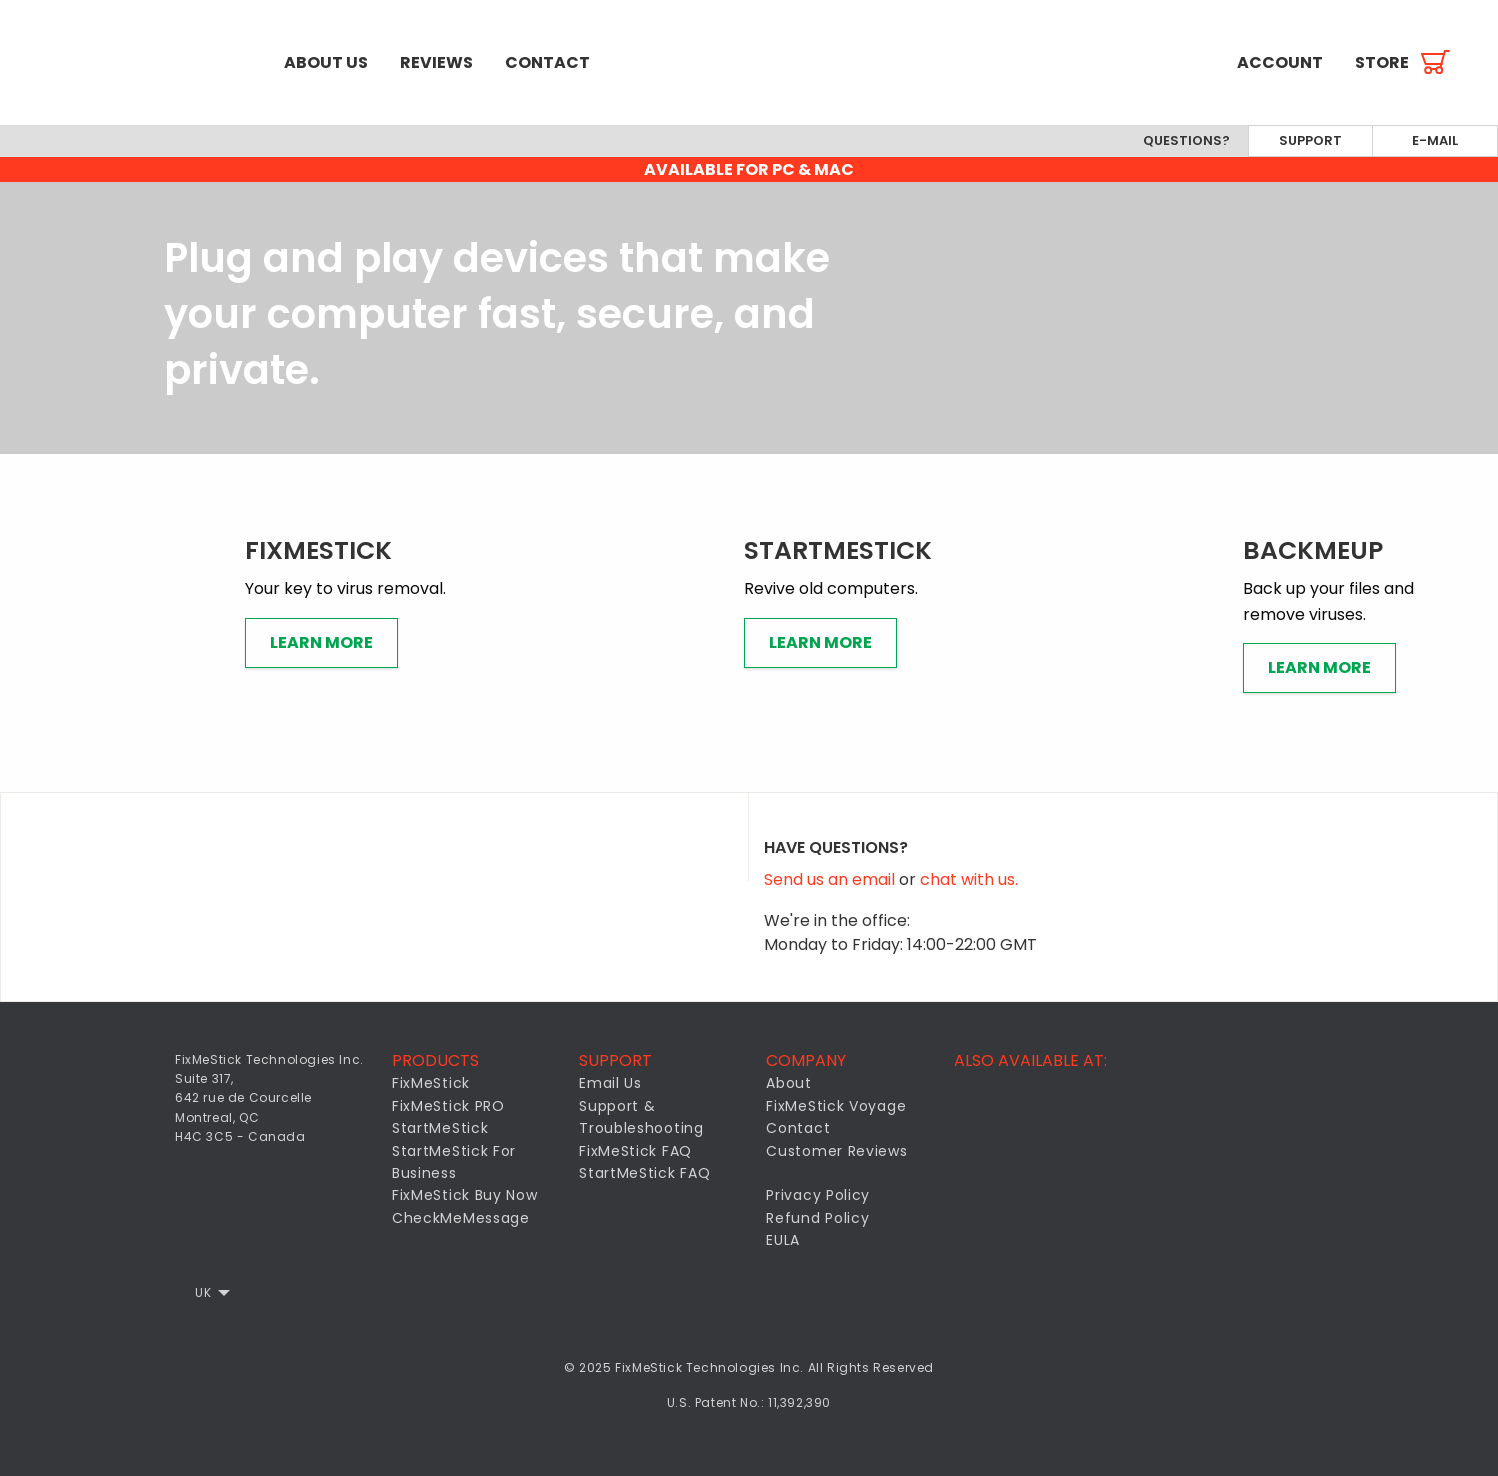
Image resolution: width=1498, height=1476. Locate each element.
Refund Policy (817, 1218)
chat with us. (969, 879)
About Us (326, 62)
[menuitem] (134, 62)
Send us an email (831, 879)
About (789, 1083)
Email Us (610, 1083)
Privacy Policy (818, 1195)
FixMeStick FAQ (635, 1151)
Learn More (321, 642)
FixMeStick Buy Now (465, 1195)
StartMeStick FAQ (644, 1173)
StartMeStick (440, 1128)
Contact (547, 62)
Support (1310, 140)
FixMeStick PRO (448, 1106)
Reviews (436, 62)
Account (1280, 62)
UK (203, 1292)
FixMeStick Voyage (836, 1106)
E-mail (1435, 140)
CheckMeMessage (461, 1218)
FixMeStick (431, 1083)
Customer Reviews (836, 1151)
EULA (783, 1240)
